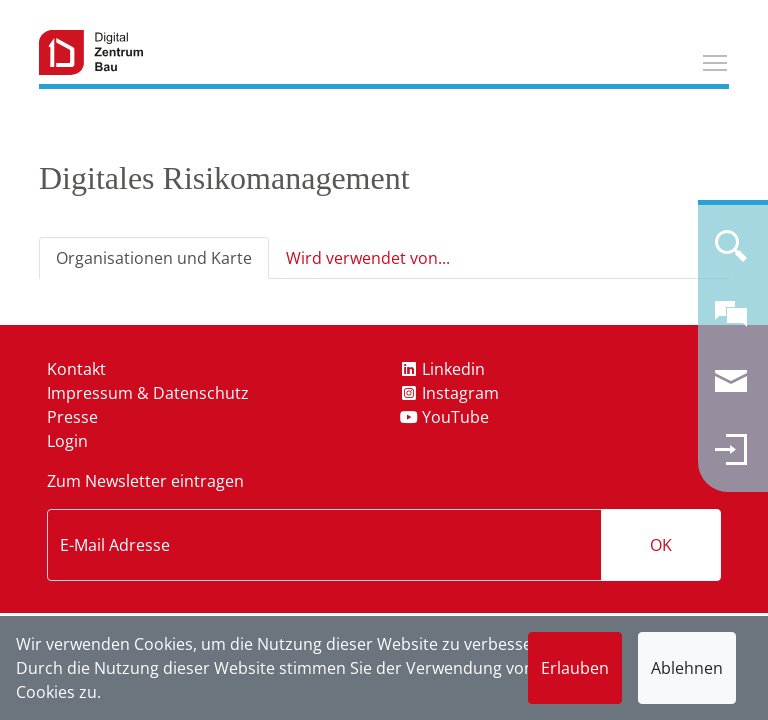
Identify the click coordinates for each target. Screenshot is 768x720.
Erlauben (575, 668)
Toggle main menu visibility (716, 60)
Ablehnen (687, 668)
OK (661, 545)
